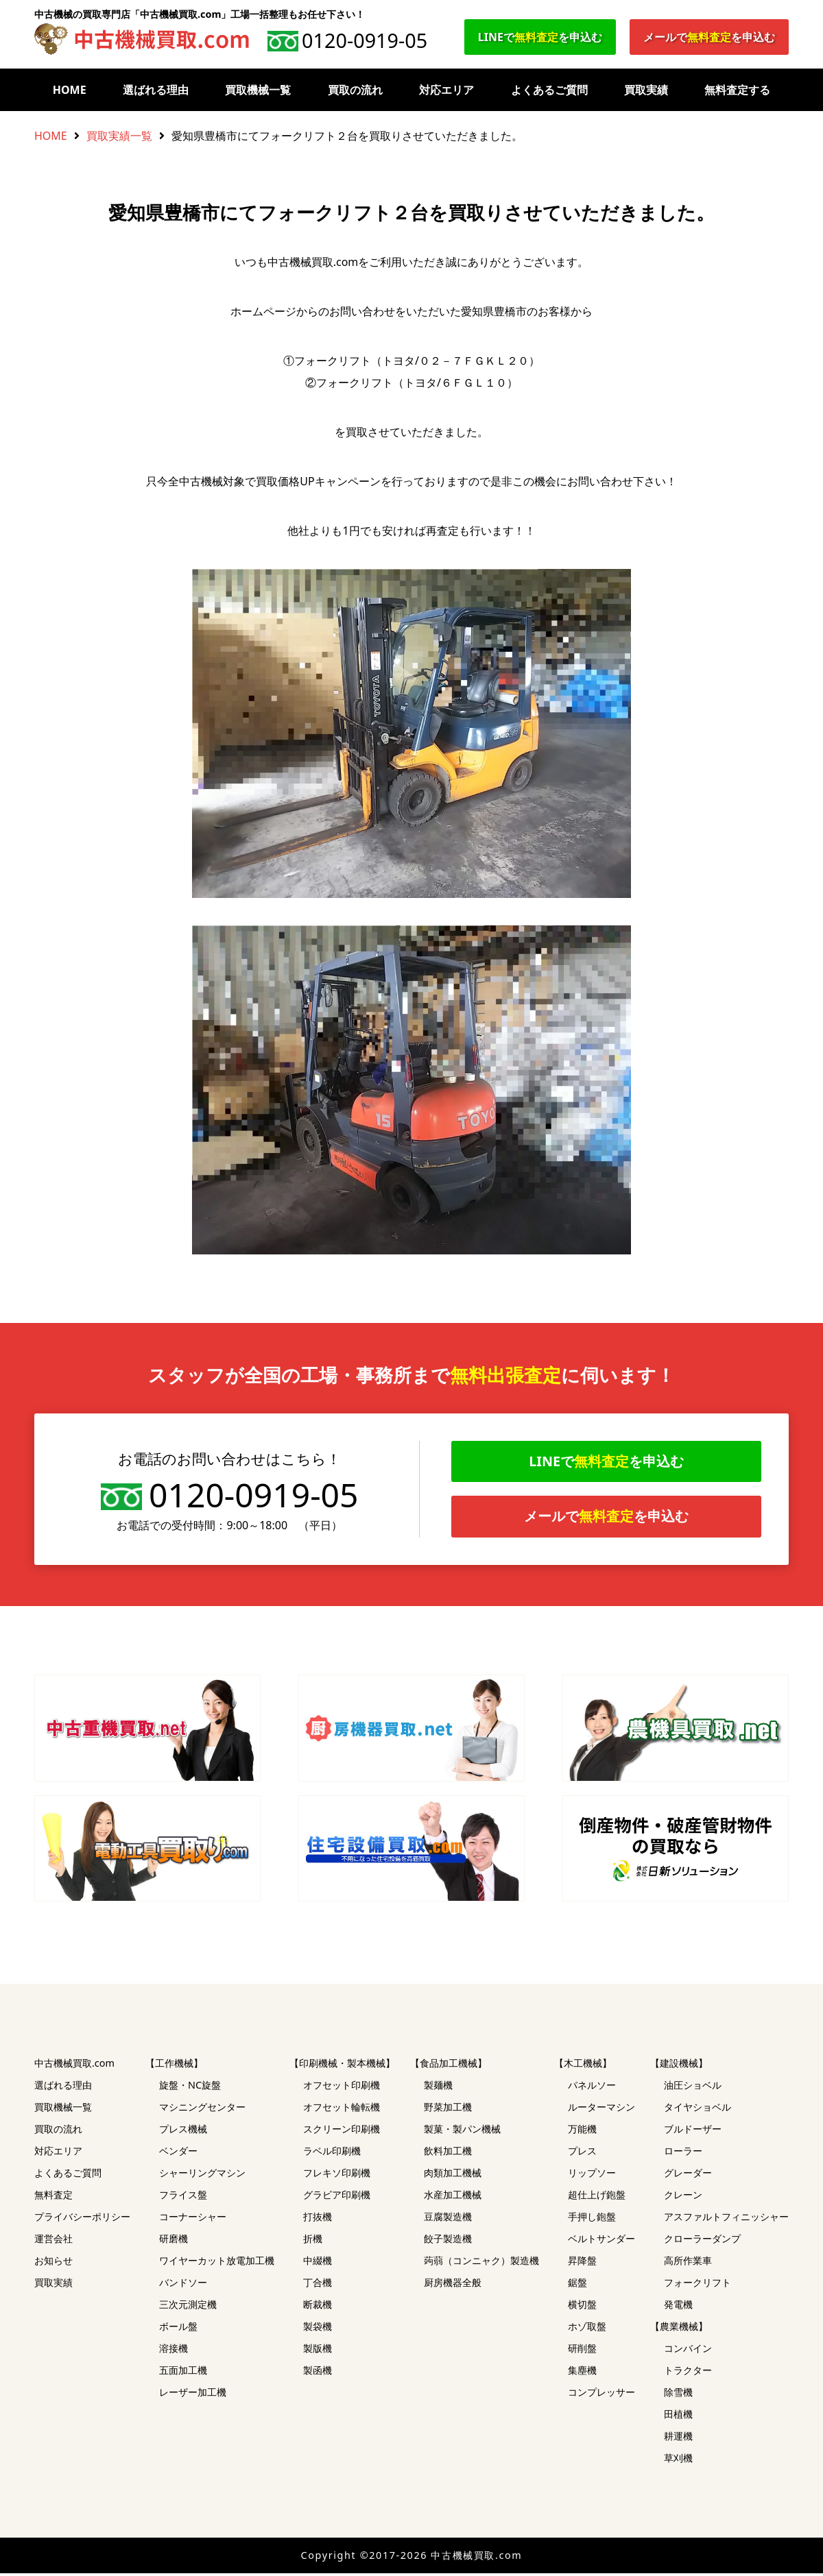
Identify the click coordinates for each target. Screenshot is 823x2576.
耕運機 (678, 2438)
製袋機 (317, 2328)
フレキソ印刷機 (336, 2175)
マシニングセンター (202, 2109)
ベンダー (178, 2153)
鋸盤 (577, 2285)
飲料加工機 (448, 2153)
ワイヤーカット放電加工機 (216, 2263)
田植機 (678, 2416)
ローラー (683, 2153)
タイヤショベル (697, 2109)
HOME (69, 89)
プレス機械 (183, 2131)
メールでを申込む (709, 37)
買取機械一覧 (258, 89)
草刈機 (678, 2460)
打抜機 (317, 2219)
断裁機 (317, 2306)
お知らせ (53, 2263)
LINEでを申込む (540, 37)
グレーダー (688, 2175)
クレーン (683, 2197)
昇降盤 (582, 2263)
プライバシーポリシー (82, 2219)
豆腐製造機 (448, 2219)
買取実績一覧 (119, 135)
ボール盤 (178, 2328)
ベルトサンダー (601, 2241)
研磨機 (173, 2241)
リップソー (592, 2175)
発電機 (678, 2306)
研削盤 (582, 2350)
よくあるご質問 (549, 89)
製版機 (317, 2350)
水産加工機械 (452, 2197)
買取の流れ (355, 89)
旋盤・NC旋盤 (190, 2087)
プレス (582, 2153)
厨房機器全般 (452, 2285)
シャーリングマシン (202, 2175)
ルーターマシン (601, 2109)
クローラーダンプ (702, 2241)
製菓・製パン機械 (462, 2131)
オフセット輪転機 (341, 2109)
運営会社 (53, 2241)
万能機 (582, 2131)
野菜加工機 (448, 2109)
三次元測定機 (188, 2306)
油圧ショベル (692, 2087)
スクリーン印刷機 (341, 2131)
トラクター (688, 2372)
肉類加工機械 (452, 2175)
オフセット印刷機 (341, 2087)
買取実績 (646, 89)
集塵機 (582, 2372)
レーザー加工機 (192, 2394)
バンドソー (183, 2285)
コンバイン (688, 2350)
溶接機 (173, 2350)
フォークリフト (697, 2285)
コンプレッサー (601, 2394)
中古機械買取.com (74, 2065)
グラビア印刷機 (336, 2197)
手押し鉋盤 (592, 2219)
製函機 (317, 2372)
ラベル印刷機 (332, 2153)
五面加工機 (183, 2372)
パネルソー (592, 2087)
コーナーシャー (192, 2219)
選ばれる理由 (156, 89)
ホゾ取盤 (587, 2328)
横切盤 (582, 2306)
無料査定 (53, 2197)
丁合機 (317, 2285)
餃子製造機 (448, 2241)
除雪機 (678, 2394)
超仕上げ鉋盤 (596, 2197)
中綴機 (317, 2263)
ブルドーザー (692, 2131)
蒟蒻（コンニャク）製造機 (481, 2263)
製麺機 (438, 2087)
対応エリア (446, 89)
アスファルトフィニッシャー (726, 2219)
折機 (312, 2241)
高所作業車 (688, 2263)
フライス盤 (183, 2197)
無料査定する (737, 89)
